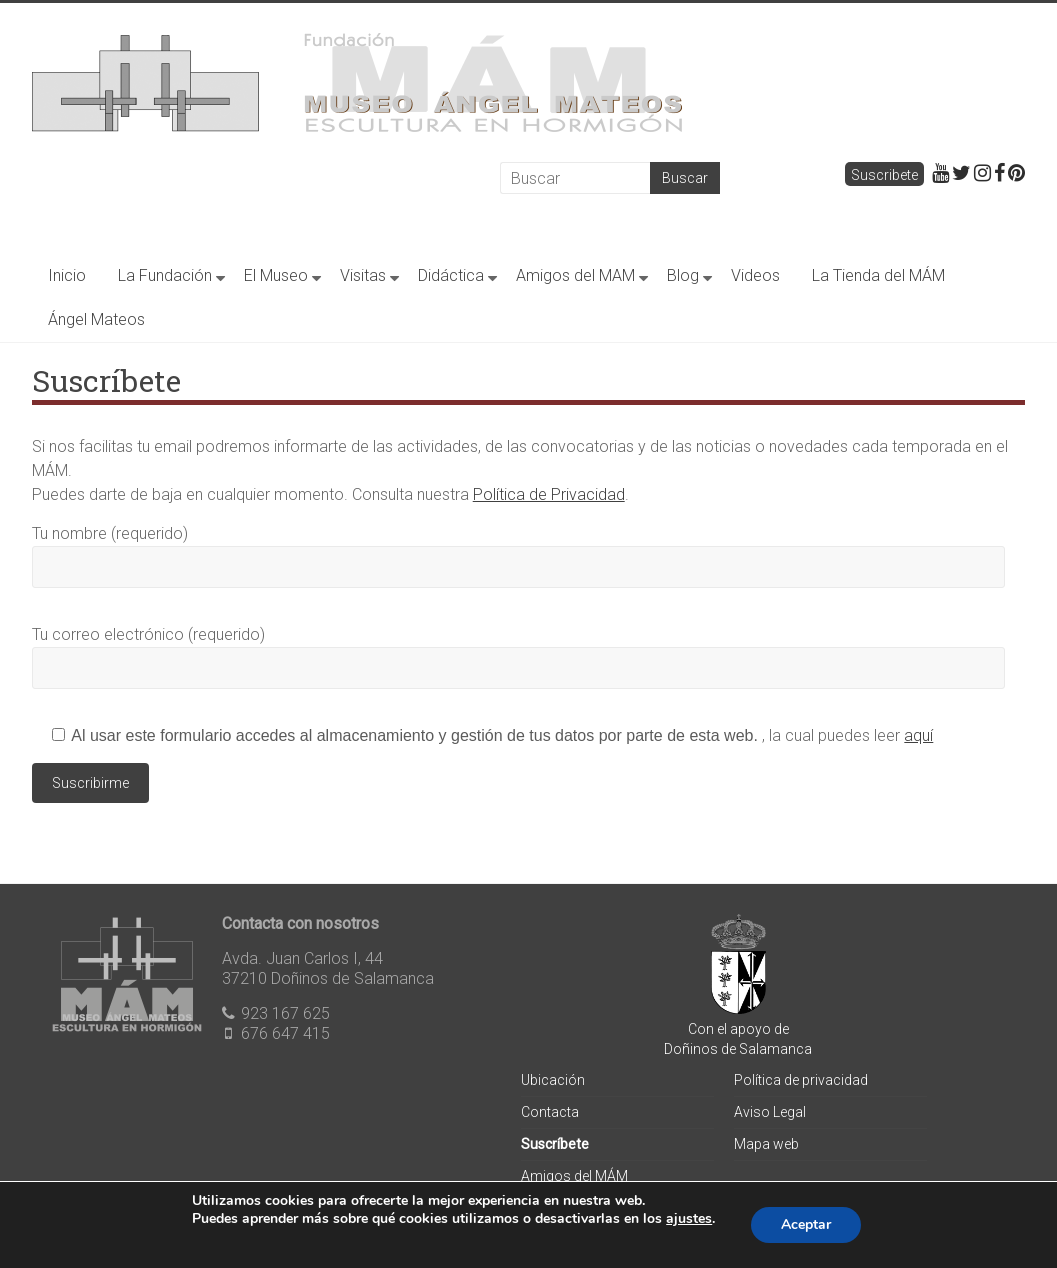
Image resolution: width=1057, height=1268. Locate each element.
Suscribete (884, 175)
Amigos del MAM (575, 275)
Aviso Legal (770, 1112)
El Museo (276, 275)
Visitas (363, 275)
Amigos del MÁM (574, 1176)
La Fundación (165, 275)
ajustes (689, 1219)
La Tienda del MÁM (878, 275)
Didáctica (451, 275)
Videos (755, 275)
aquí (918, 735)
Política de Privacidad (549, 494)
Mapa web (766, 1144)
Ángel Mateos (96, 319)
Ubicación (553, 1080)
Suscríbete (555, 1144)
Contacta (550, 1112)
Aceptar (806, 1224)
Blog (683, 275)
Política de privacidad (801, 1080)
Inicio (67, 275)
